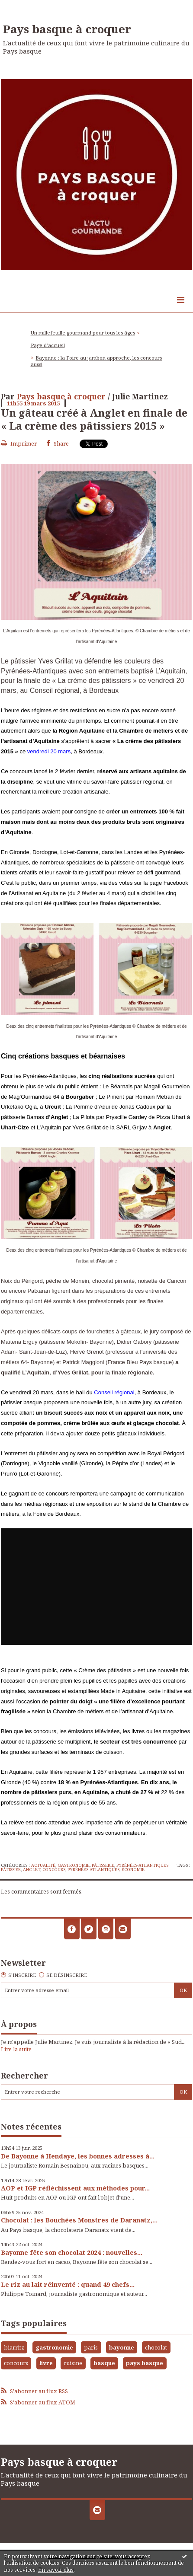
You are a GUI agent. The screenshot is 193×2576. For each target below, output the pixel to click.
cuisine (73, 2363)
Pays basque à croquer (67, 29)
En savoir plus (56, 2569)
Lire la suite (16, 2049)
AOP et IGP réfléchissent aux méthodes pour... (75, 2188)
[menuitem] (85, 333)
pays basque (144, 2363)
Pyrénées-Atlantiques (142, 1865)
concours (53, 1869)
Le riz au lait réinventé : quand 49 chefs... (68, 2284)
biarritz (14, 2347)
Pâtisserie (103, 1865)
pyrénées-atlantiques (93, 1869)
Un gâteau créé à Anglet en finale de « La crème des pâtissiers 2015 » (94, 419)
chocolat (156, 2347)
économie (133, 1869)
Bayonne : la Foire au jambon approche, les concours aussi (96, 360)
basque (104, 2363)
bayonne (121, 2347)
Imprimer (19, 443)
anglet (31, 1869)
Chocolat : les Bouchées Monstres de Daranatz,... (79, 2220)
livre (46, 2363)
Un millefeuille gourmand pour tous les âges (83, 332)
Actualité (43, 1865)
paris (91, 2347)
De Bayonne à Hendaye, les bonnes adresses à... (77, 2156)
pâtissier (11, 1869)
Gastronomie (74, 1865)
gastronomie (54, 2347)
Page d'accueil (48, 345)
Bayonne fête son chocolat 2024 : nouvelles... (71, 2252)
